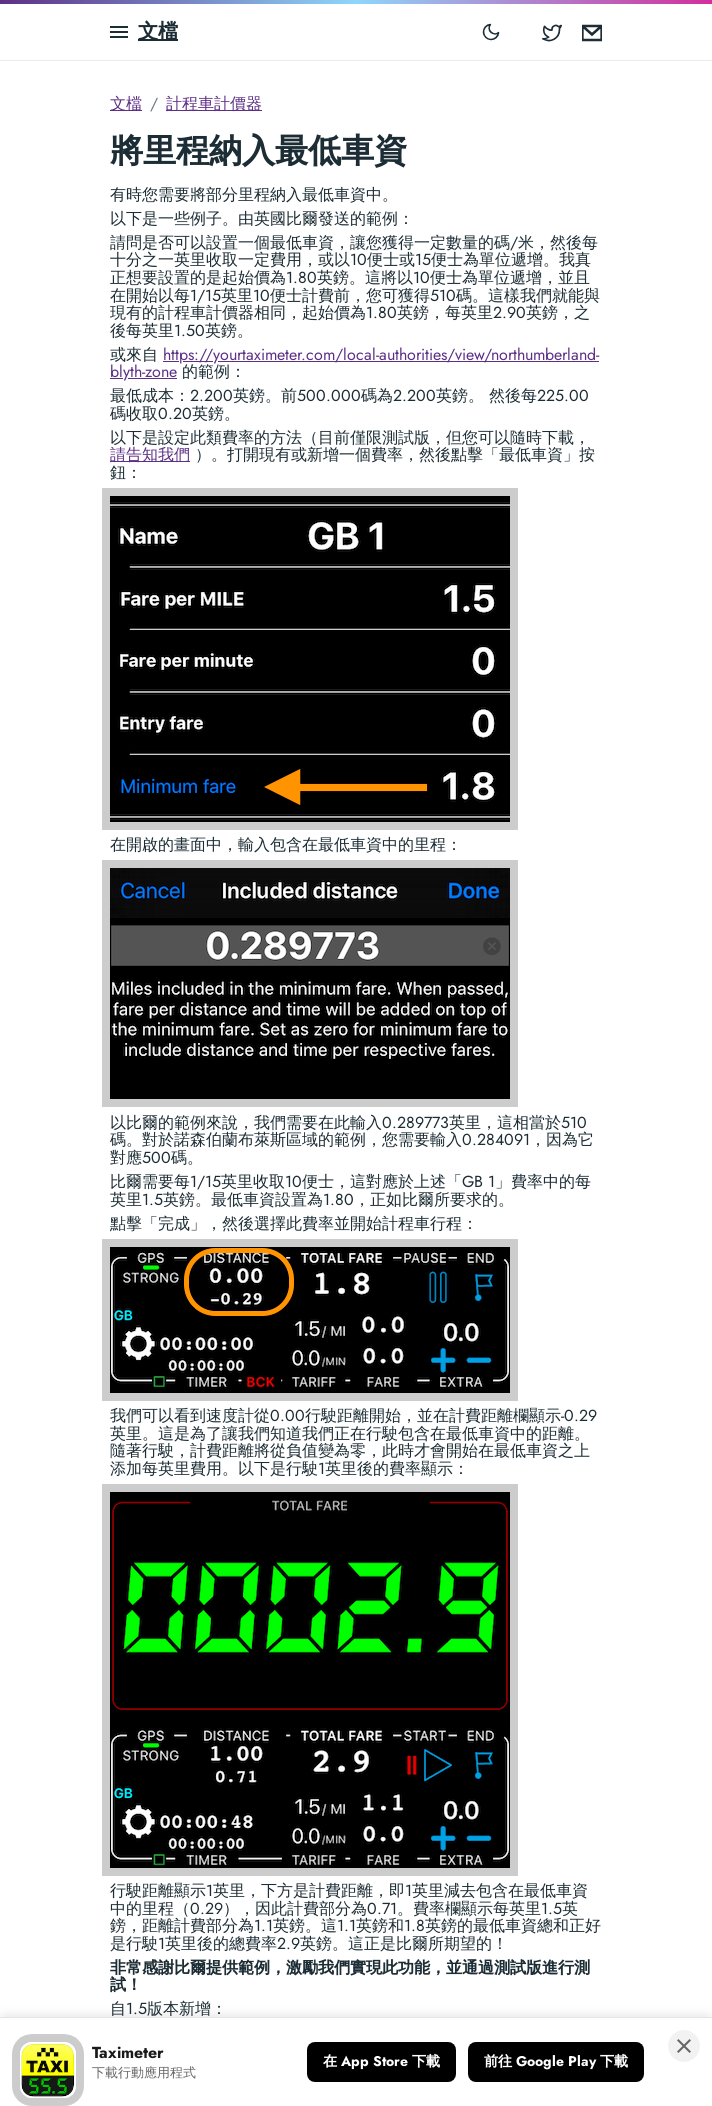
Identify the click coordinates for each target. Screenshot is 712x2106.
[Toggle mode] (491, 32)
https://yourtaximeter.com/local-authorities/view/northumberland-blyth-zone (354, 363)
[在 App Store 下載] (381, 2062)
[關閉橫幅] (684, 2046)
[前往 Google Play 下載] (556, 2062)
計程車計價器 (214, 103)
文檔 (158, 31)
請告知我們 (150, 454)
